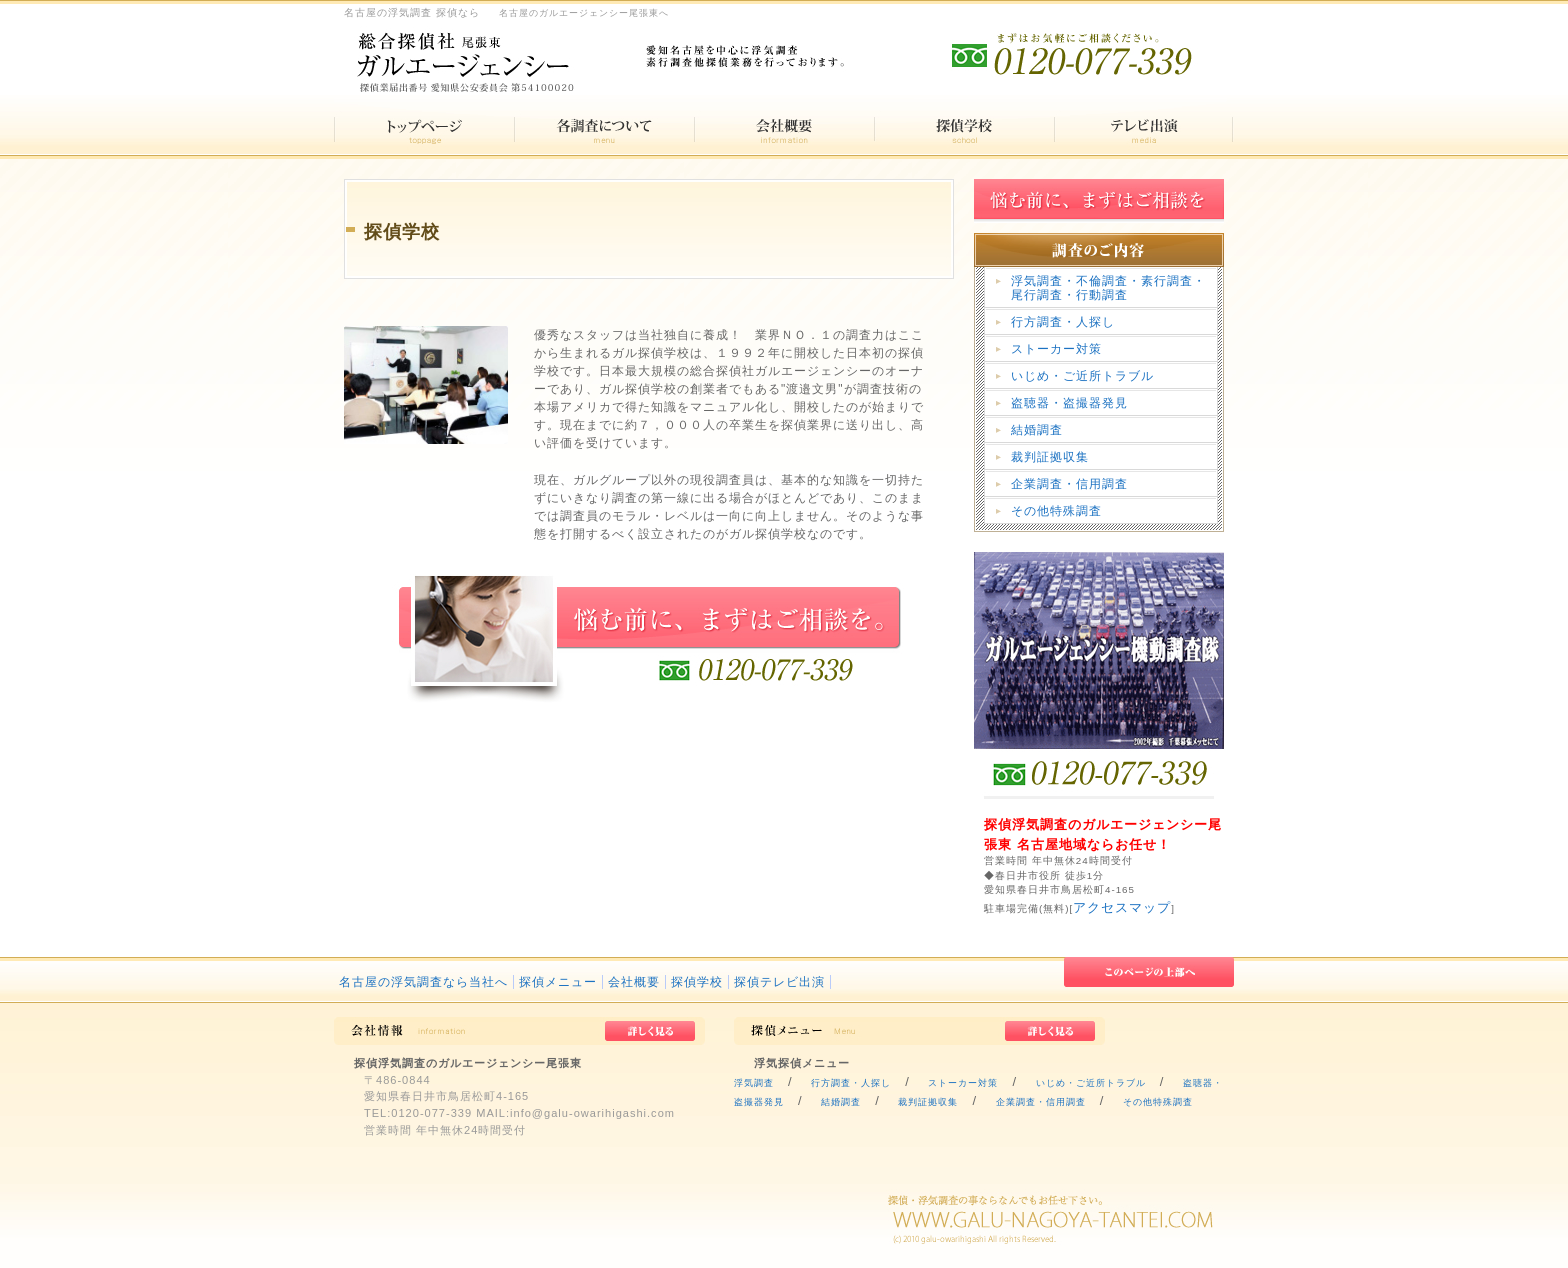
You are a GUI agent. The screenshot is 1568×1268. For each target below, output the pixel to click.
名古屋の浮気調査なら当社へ (423, 982)
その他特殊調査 (1056, 511)
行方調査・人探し (1063, 322)
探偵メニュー (558, 982)
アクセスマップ (1122, 907)
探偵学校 (697, 982)
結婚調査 (1037, 430)
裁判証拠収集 (1050, 457)
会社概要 (634, 982)
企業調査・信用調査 (1069, 484)
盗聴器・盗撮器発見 (1069, 403)
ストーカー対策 (1056, 349)
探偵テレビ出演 (779, 982)
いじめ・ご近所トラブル (1082, 376)
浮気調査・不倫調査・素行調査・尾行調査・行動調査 (1108, 288)
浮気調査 (754, 1083)
